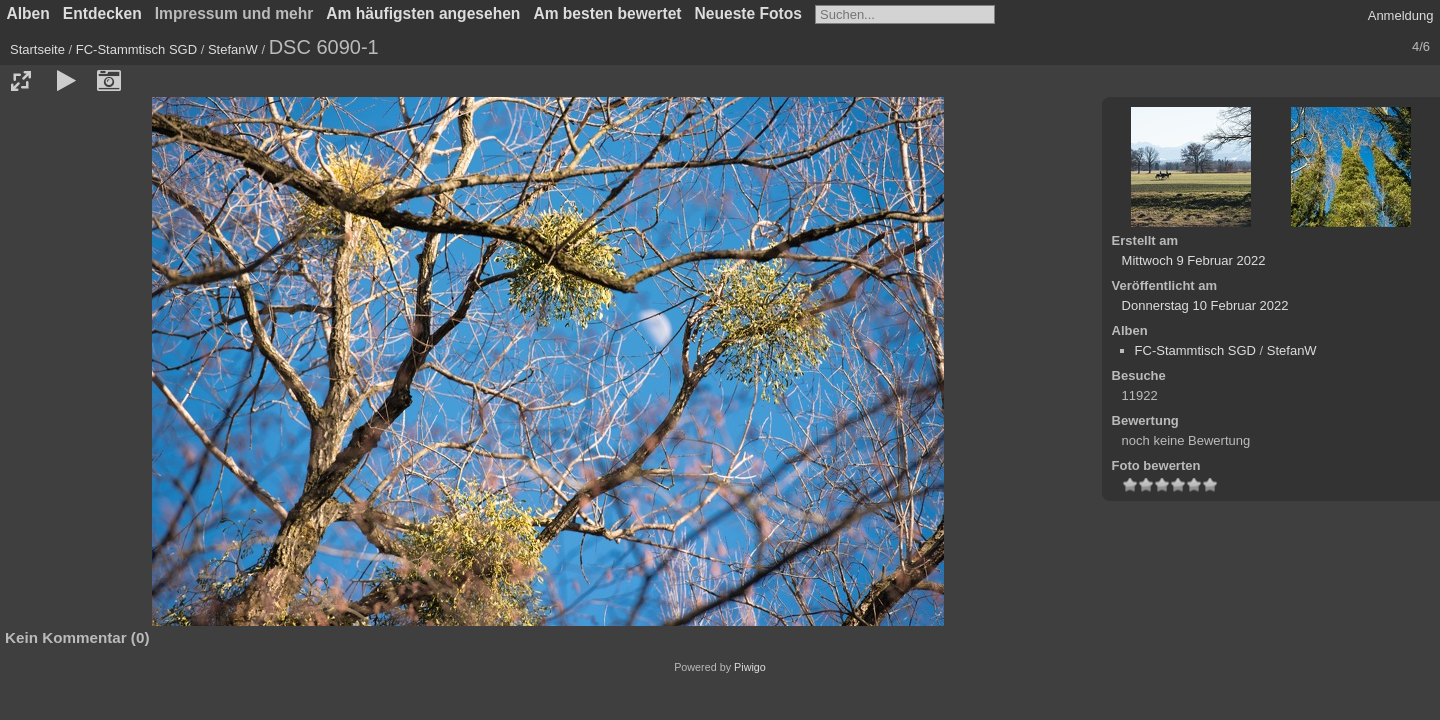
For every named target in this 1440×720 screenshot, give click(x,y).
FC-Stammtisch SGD (136, 49)
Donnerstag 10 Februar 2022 (1205, 305)
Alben (28, 13)
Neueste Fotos (748, 13)
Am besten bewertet (607, 13)
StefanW (233, 49)
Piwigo (750, 667)
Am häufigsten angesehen (423, 13)
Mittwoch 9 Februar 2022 (1194, 260)
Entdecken (102, 13)
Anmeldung (1401, 15)
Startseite (37, 49)
